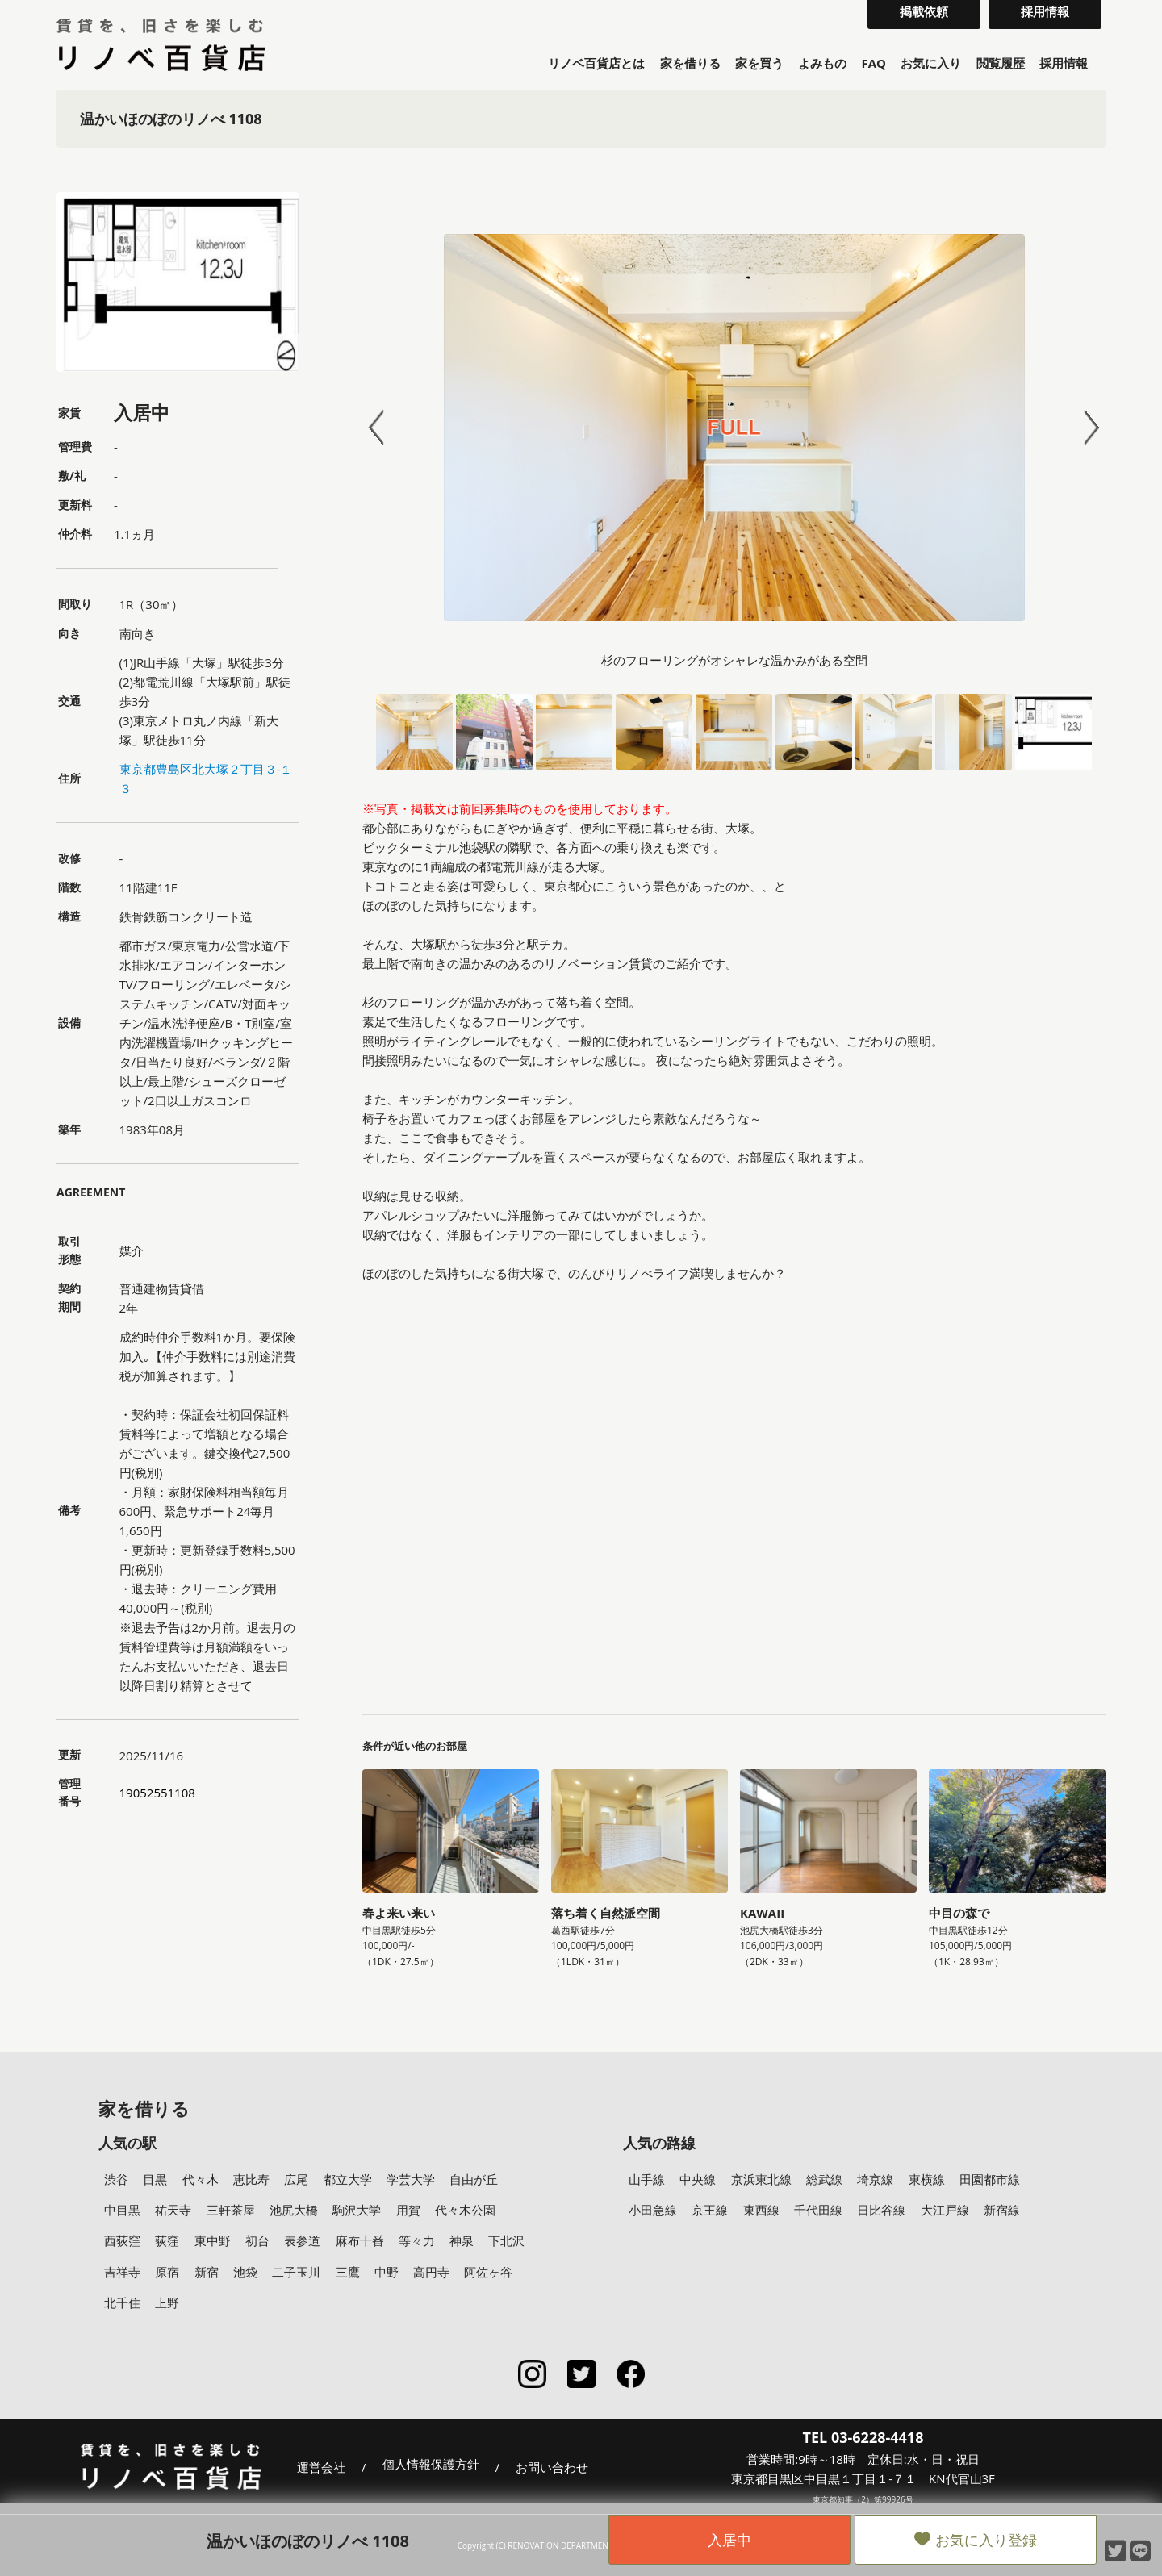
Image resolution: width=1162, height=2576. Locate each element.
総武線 (824, 2179)
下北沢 (506, 2240)
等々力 (417, 2240)
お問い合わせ (552, 2467)
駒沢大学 (356, 2210)
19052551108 (157, 1793)
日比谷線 (881, 2210)
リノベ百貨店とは (596, 63)
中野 (386, 2272)
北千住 (122, 2302)
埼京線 (875, 2179)
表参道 (302, 2240)
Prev (383, 428)
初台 (257, 2240)
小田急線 (653, 2210)
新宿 (206, 2272)
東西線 (761, 2210)
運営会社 (321, 2467)
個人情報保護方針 (430, 2464)
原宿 (167, 2272)
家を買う (759, 63)
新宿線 (1002, 2210)
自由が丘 (473, 2179)
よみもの (822, 63)
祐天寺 (173, 2210)
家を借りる (690, 63)
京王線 (710, 2210)
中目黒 (122, 2210)
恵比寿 (251, 2179)
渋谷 (116, 2179)
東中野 (212, 2240)
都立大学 (348, 2179)
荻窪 (167, 2240)
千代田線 (818, 2210)
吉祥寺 (122, 2272)
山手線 (647, 2179)
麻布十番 (360, 2240)
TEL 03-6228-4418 (863, 2437)
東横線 (927, 2179)
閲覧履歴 (1000, 63)
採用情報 (1063, 63)
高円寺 (431, 2272)
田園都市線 (989, 2179)
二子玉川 (296, 2272)
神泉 (461, 2240)
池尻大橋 (294, 2210)
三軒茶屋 (231, 2210)
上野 (167, 2302)
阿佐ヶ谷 (488, 2272)
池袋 (245, 2272)
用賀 (408, 2210)
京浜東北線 (761, 2179)
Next (1084, 428)
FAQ (873, 63)
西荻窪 (122, 2240)
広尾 (296, 2179)
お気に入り (931, 63)
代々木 (200, 2179)
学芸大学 (411, 2179)
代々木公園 (465, 2210)
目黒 (155, 2179)
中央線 (697, 2179)
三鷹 (348, 2272)
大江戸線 (945, 2210)
